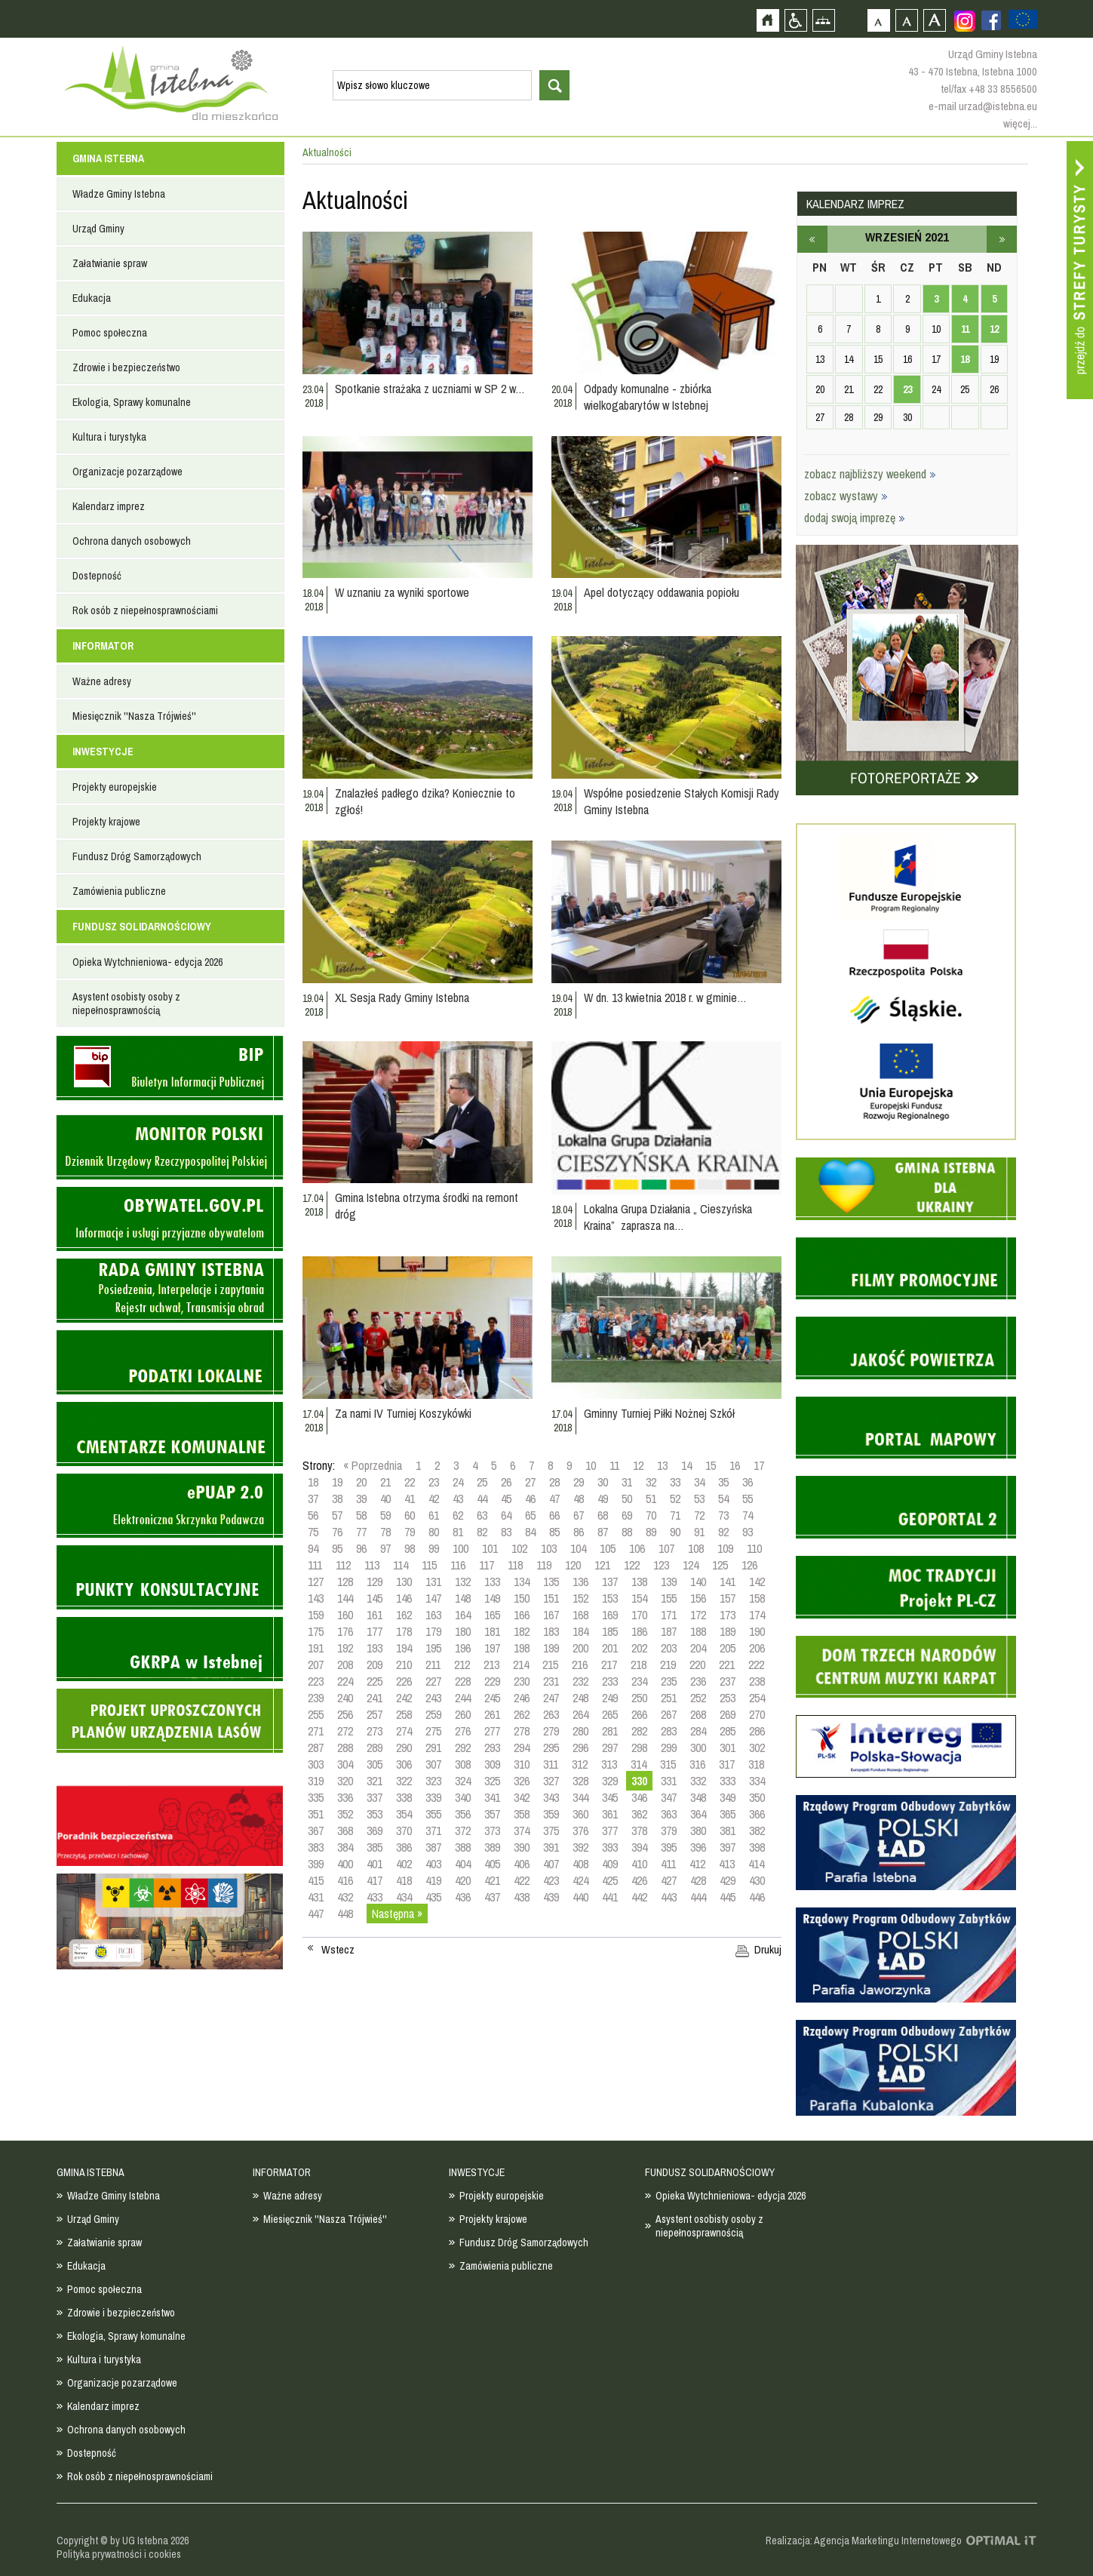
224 (345, 1681)
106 (637, 1548)
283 (669, 1731)
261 (492, 1714)
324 (463, 1780)
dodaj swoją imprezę (854, 517)
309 (492, 1764)
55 (747, 1498)
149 (492, 1598)
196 (463, 1648)
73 (723, 1515)
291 (433, 1747)
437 (492, 1897)
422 (522, 1880)
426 (639, 1880)
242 (404, 1697)
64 (506, 1515)
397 (727, 1847)
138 (639, 1581)
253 (727, 1697)
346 (639, 1797)
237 (727, 1681)
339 (433, 1797)
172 (698, 1614)
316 (697, 1764)
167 (551, 1614)
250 (639, 1697)
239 (316, 1697)
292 (463, 1747)
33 (675, 1482)
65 (530, 1515)
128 (345, 1581)
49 (602, 1498)
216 (580, 1664)
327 (551, 1780)
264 (580, 1714)
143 (316, 1598)
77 (361, 1531)
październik (1002, 239)
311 (550, 1764)
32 (651, 1482)
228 (463, 1681)
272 (345, 1731)
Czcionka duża (934, 20)
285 (727, 1731)
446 (757, 1897)
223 (316, 1681)
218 (638, 1664)
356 (463, 1814)
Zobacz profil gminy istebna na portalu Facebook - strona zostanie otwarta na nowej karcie (991, 20)
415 (316, 1880)
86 (578, 1531)
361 (610, 1814)
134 (522, 1581)
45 (506, 1498)
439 (551, 1897)
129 (374, 1581)
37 (313, 1498)
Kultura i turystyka (109, 437)
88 (627, 1531)
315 (668, 1764)
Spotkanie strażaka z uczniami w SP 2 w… (430, 388)
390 (522, 1847)
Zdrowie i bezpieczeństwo (126, 367)
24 (458, 1482)
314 (638, 1764)
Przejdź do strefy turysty (1080, 270)
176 (345, 1631)
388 (463, 1847)
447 (316, 1913)
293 (492, 1747)
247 (551, 1697)
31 (627, 1482)
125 (720, 1565)
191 (316, 1648)
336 (345, 1797)
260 (463, 1714)
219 (668, 1664)
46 (530, 1498)
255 (316, 1714)
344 (580, 1797)
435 (433, 1897)
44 (482, 1498)
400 (345, 1863)
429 (727, 1880)
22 (409, 1482)
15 (710, 1465)
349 (727, 1797)
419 (433, 1880)
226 (404, 1681)
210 (404, 1664)
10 (590, 1465)
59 (385, 1515)
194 (404, 1648)
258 (404, 1714)
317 (727, 1764)
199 (551, 1648)
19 (337, 1482)
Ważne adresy (101, 681)
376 (580, 1830)
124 (690, 1565)
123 (661, 1565)
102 (519, 1548)
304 (345, 1764)
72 (699, 1515)
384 (345, 1847)
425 (610, 1880)
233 (610, 1681)
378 (639, 1830)
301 (727, 1747)
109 (725, 1548)
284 (698, 1731)
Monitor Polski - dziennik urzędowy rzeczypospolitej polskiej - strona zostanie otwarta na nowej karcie (170, 1147)
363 (669, 1814)
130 (404, 1581)
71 (675, 1515)
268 (698, 1714)
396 (698, 1847)
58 (361, 1515)
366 (757, 1814)
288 (345, 1747)
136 (580, 1581)
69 (627, 1515)
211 (433, 1664)
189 (727, 1631)
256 (345, 1714)
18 (313, 1482)
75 (313, 1531)
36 (747, 1482)
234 (639, 1681)
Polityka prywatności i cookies (119, 2554)
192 (345, 1648)
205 (727, 1648)
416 (345, 1880)
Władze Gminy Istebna (118, 194)
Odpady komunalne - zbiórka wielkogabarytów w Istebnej (647, 396)
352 (345, 1814)
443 (669, 1897)
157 (727, 1598)
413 (727, 1863)
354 (404, 1814)
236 (698, 1681)
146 (404, 1598)
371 (433, 1830)
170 (639, 1614)
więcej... (1020, 123)
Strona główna (767, 20)
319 (316, 1780)
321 (374, 1780)
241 (374, 1697)
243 (433, 1697)
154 (639, 1598)
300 (698, 1747)
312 (580, 1764)
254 (757, 1697)
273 (374, 1731)
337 (374, 1797)
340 (463, 1797)
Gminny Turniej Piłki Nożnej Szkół (659, 1413)
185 (610, 1631)
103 (549, 1548)
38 (337, 1498)
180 (463, 1631)
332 (698, 1780)
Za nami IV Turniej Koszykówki (403, 1413)
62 (458, 1515)
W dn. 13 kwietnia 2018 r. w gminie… (665, 997)
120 (573, 1565)
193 (374, 1648)
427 (669, 1880)
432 (345, 1897)
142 (757, 1581)
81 (458, 1531)
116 (457, 1565)
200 (580, 1648)
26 (506, 1482)
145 (374, 1598)
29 (578, 1482)
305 (374, 1764)
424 (580, 1880)
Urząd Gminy (98, 228)
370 (404, 1830)
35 (723, 1482)
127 (316, 1581)
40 (385, 1498)
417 (374, 1880)
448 (345, 1913)
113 (371, 1565)
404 (463, 1863)
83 (506, 1531)
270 (757, 1714)
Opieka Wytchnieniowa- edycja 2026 (147, 962)
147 (433, 1598)
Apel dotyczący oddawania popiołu (661, 592)
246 (522, 1697)
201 (610, 1648)
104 (578, 1548)
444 (698, 1897)
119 (543, 1565)
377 (610, 1830)
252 (698, 1697)
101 (490, 1548)
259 (433, 1714)
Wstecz (338, 1949)
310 (522, 1764)
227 (433, 1681)
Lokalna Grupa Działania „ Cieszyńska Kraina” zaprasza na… (668, 1217)
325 (492, 1780)
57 (337, 1515)
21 (385, 1482)
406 (522, 1863)
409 (610, 1863)
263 (551, 1714)
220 (697, 1664)
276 (463, 1731)
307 (433, 1764)
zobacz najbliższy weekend (870, 474)
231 (551, 1681)
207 (316, 1664)
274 (404, 1731)
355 (433, 1814)
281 (610, 1731)
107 (666, 1548)
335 (316, 1797)
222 (756, 1664)
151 (551, 1598)
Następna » (397, 1913)
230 (522, 1681)
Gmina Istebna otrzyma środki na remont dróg (426, 1205)
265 (610, 1714)
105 (608, 1548)
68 (602, 1515)
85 (554, 1531)
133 (492, 1581)
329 (610, 1780)
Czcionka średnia (906, 20)
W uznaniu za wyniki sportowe (402, 592)
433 (374, 1897)
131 (433, 1581)
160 (345, 1614)
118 (515, 1565)
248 (580, 1697)
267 (669, 1714)
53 (699, 1498)
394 (639, 1847)
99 (433, 1548)
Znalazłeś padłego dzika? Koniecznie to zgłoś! (425, 801)
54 (723, 1498)
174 (757, 1614)
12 (638, 1465)
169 (610, 1614)
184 (580, 1631)
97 (385, 1548)
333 (727, 1780)
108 (696, 1548)
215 (550, 1664)
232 (580, 1681)
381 (727, 1830)
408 (580, 1863)
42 (433, 1498)
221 (727, 1664)
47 (554, 1498)
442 (639, 1897)
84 (530, 1531)
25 (482, 1482)
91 (699, 1531)
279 (551, 1731)
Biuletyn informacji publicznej (170, 1068)
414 (756, 1863)
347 (669, 1797)
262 (522, 1714)
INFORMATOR (103, 646)
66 (554, 1515)
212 (462, 1664)
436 (463, 1897)
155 (669, 1598)
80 (433, 1531)
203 (669, 1648)
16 (734, 1465)
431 (316, 1897)
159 (316, 1614)
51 (651, 1498)
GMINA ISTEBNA (108, 158)
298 (639, 1747)
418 (404, 1880)
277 (492, 1731)
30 (602, 1482)
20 (361, 1482)
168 (580, 1614)
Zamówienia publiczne (119, 891)
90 (675, 1531)
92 (723, 1531)
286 (757, 1731)
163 (433, 1614)
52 (675, 1498)
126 (749, 1565)
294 (522, 1747)
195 (433, 1648)
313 (609, 1764)
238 (757, 1681)
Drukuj (767, 1949)
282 (639, 1731)
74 (747, 1515)
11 (614, 1465)
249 (610, 1697)
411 (668, 1863)
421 (492, 1880)
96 (361, 1548)
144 (345, 1598)
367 (316, 1830)
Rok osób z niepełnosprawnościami (145, 610)
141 (727, 1581)
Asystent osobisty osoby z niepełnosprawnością (126, 1003)
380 (698, 1830)
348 (698, 1797)
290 (404, 1747)
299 (669, 1747)
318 (756, 1764)
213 (491, 1664)
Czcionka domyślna (878, 20)
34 (699, 1482)
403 (433, 1863)
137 (610, 1581)
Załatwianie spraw (109, 263)
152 (580, 1598)
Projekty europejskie (114, 787)
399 (316, 1863)
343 (551, 1797)
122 (632, 1565)
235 (669, 1681)
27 (530, 1482)
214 (521, 1664)
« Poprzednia (372, 1465)
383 (316, 1847)
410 (639, 1863)
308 (463, 1764)
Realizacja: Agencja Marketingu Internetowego (864, 2540)
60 (409, 1515)
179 (433, 1631)
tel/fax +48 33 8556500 (989, 89)
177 (374, 1631)
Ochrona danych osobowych (131, 541)
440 (580, 1897)
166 (522, 1614)
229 (492, 1681)
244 (463, 1697)
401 (374, 1863)
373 (492, 1830)
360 (580, 1814)
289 (374, 1747)
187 (669, 1631)
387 (433, 1847)
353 (374, 1814)
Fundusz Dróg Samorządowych (136, 856)
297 (610, 1747)
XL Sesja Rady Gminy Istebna (402, 997)
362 (639, 1814)
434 (404, 1897)
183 (551, 1631)
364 (698, 1814)
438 (522, 1897)
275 (433, 1731)
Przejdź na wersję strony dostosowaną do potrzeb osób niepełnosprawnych (795, 20)
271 (316, 1731)
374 (522, 1830)
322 (404, 1780)
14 (686, 1465)
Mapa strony (823, 20)
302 (757, 1747)
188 (698, 1631)
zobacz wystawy (846, 496)
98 (409, 1548)
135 (551, 1581)
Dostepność (96, 576)
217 (609, 1664)
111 (315, 1565)
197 (492, 1648)
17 (759, 1465)
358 (522, 1814)
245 (492, 1697)
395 (669, 1847)
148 (463, 1598)
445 (727, 1897)
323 (433, 1780)
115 (429, 1565)
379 (669, 1830)
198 (522, 1648)
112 (343, 1565)
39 (361, 1498)
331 (669, 1780)
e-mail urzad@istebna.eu (983, 106)
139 (669, 1581)
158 (757, 1598)
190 (757, 1631)
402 (404, 1863)
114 (400, 1565)
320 (345, 1780)
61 (433, 1515)
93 (747, 1531)
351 (316, 1814)
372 (463, 1830)
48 (578, 1498)
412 (697, 1863)
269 (727, 1714)
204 (698, 1648)
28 (554, 1482)
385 (374, 1847)
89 (651, 1531)
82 (482, 1531)
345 (610, 1797)
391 (551, 1847)
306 (404, 1764)
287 (316, 1747)
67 (578, 1515)
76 (337, 1531)
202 (639, 1648)
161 (374, 1614)
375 (551, 1830)
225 (374, 1681)
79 (409, 1531)
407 (551, 1863)
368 (345, 1830)
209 (374, 1664)
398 (757, 1847)
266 (639, 1714)
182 (522, 1631)
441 (610, 1897)
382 (757, 1830)
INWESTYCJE (103, 751)
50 (627, 1498)
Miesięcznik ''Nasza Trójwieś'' (134, 716)
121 (602, 1565)
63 (482, 1515)
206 (757, 1648)
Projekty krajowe (106, 821)
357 (492, 1814)
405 (492, 1863)
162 (404, 1614)
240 (345, 1697)
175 (316, 1631)
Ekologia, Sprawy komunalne (131, 402)
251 (669, 1697)
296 (580, 1747)
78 (385, 1531)
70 (651, 1515)
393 (610, 1847)
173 (727, 1614)
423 (551, 1880)
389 (492, 1847)
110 (754, 1548)
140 (698, 1581)
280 (580, 1731)
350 (757, 1797)
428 (698, 1880)
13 (662, 1465)
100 (460, 1548)
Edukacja (91, 298)
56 (313, 1515)
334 (757, 1780)
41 (409, 1498)
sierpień (812, 239)
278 (522, 1731)
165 (492, 1614)
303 (316, 1764)
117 (486, 1565)
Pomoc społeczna (109, 333)
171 (669, 1614)
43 (458, 1498)
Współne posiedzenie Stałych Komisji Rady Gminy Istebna (681, 801)
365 (727, 1814)
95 (337, 1548)
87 (602, 1531)
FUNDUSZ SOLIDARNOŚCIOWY (141, 926)
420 (463, 1880)
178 (404, 1631)
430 (757, 1880)
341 (492, 1797)
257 (374, 1714)
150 (522, 1598)
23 (433, 1482)
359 (551, 1814)
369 (374, 1830)
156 (698, 1598)
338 (404, 1797)
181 (492, 1631)
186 (639, 1631)
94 (313, 1548)
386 (404, 1847)
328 (580, 1780)
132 (463, 1581)
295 (551, 1747)
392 (580, 1847)
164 (463, 1614)
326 (522, 1780)
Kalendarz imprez (108, 506)
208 (345, 1664)
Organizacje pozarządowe (127, 471)
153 (610, 1598)
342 (522, 1797)
